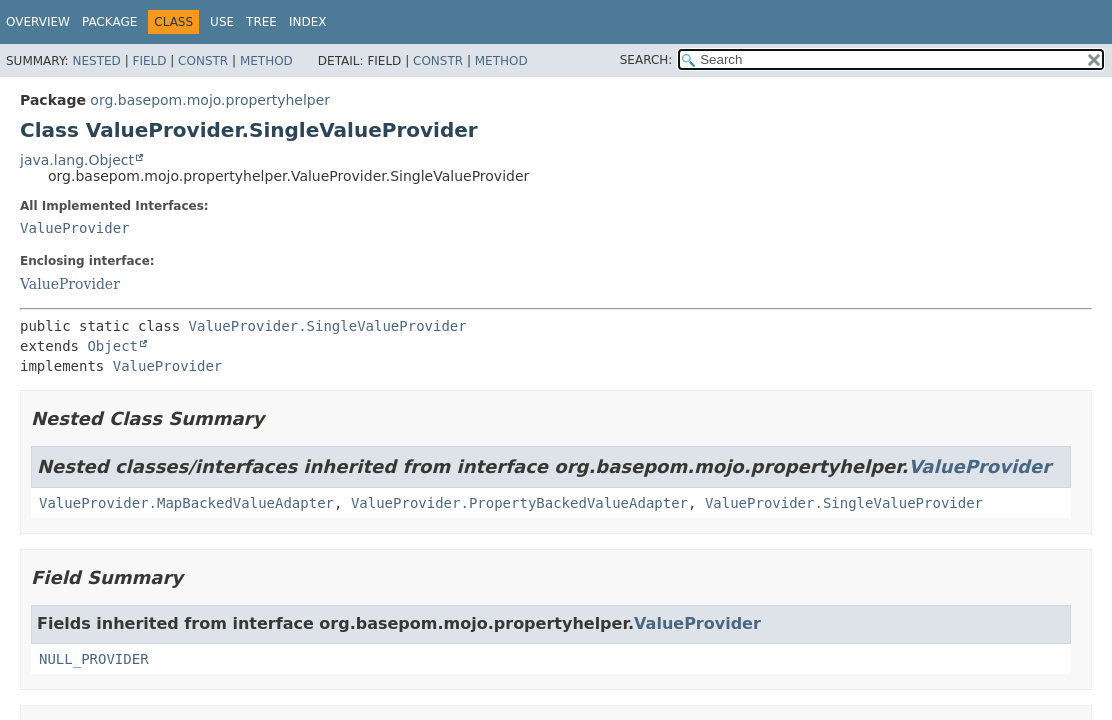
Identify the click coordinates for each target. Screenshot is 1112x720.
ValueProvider (75, 228)
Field (149, 61)
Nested (96, 61)
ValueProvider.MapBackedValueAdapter (186, 503)
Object (112, 346)
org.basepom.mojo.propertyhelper (210, 100)
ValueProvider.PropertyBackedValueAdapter (519, 503)
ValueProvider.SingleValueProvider (328, 326)
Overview (38, 22)
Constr (203, 61)
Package (109, 22)
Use (222, 22)
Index (308, 22)
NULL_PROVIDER (94, 659)
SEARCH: (646, 60)
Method (266, 61)
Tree (261, 22)
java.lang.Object (77, 160)
